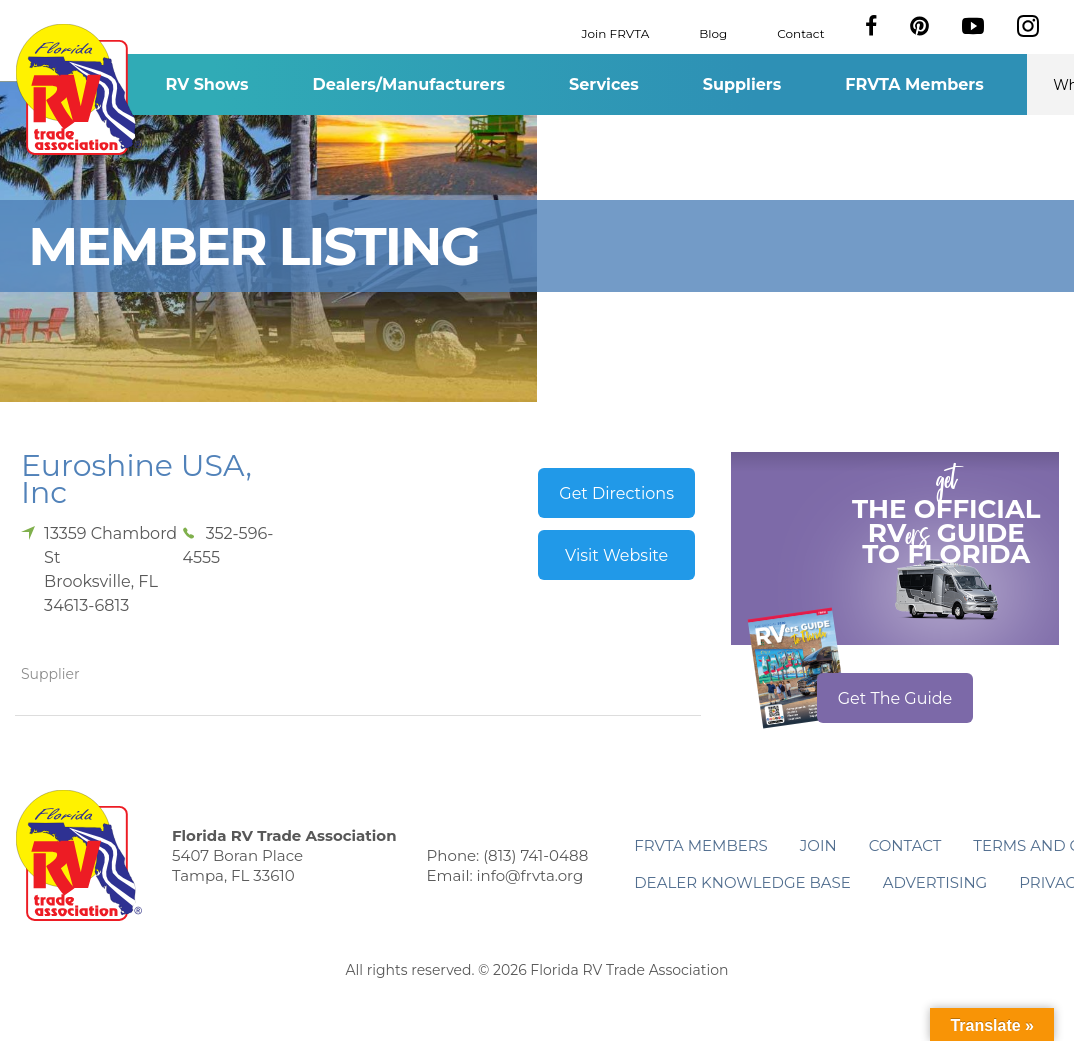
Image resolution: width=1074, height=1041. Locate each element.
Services (604, 84)
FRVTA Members (914, 84)
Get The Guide (895, 698)
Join (818, 845)
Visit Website (616, 555)
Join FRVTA (616, 32)
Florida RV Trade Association (78, 89)
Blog (713, 32)
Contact (800, 32)
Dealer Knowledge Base (742, 882)
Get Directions (616, 493)
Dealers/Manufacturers (409, 84)
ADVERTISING (935, 882)
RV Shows (206, 84)
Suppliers (742, 84)
